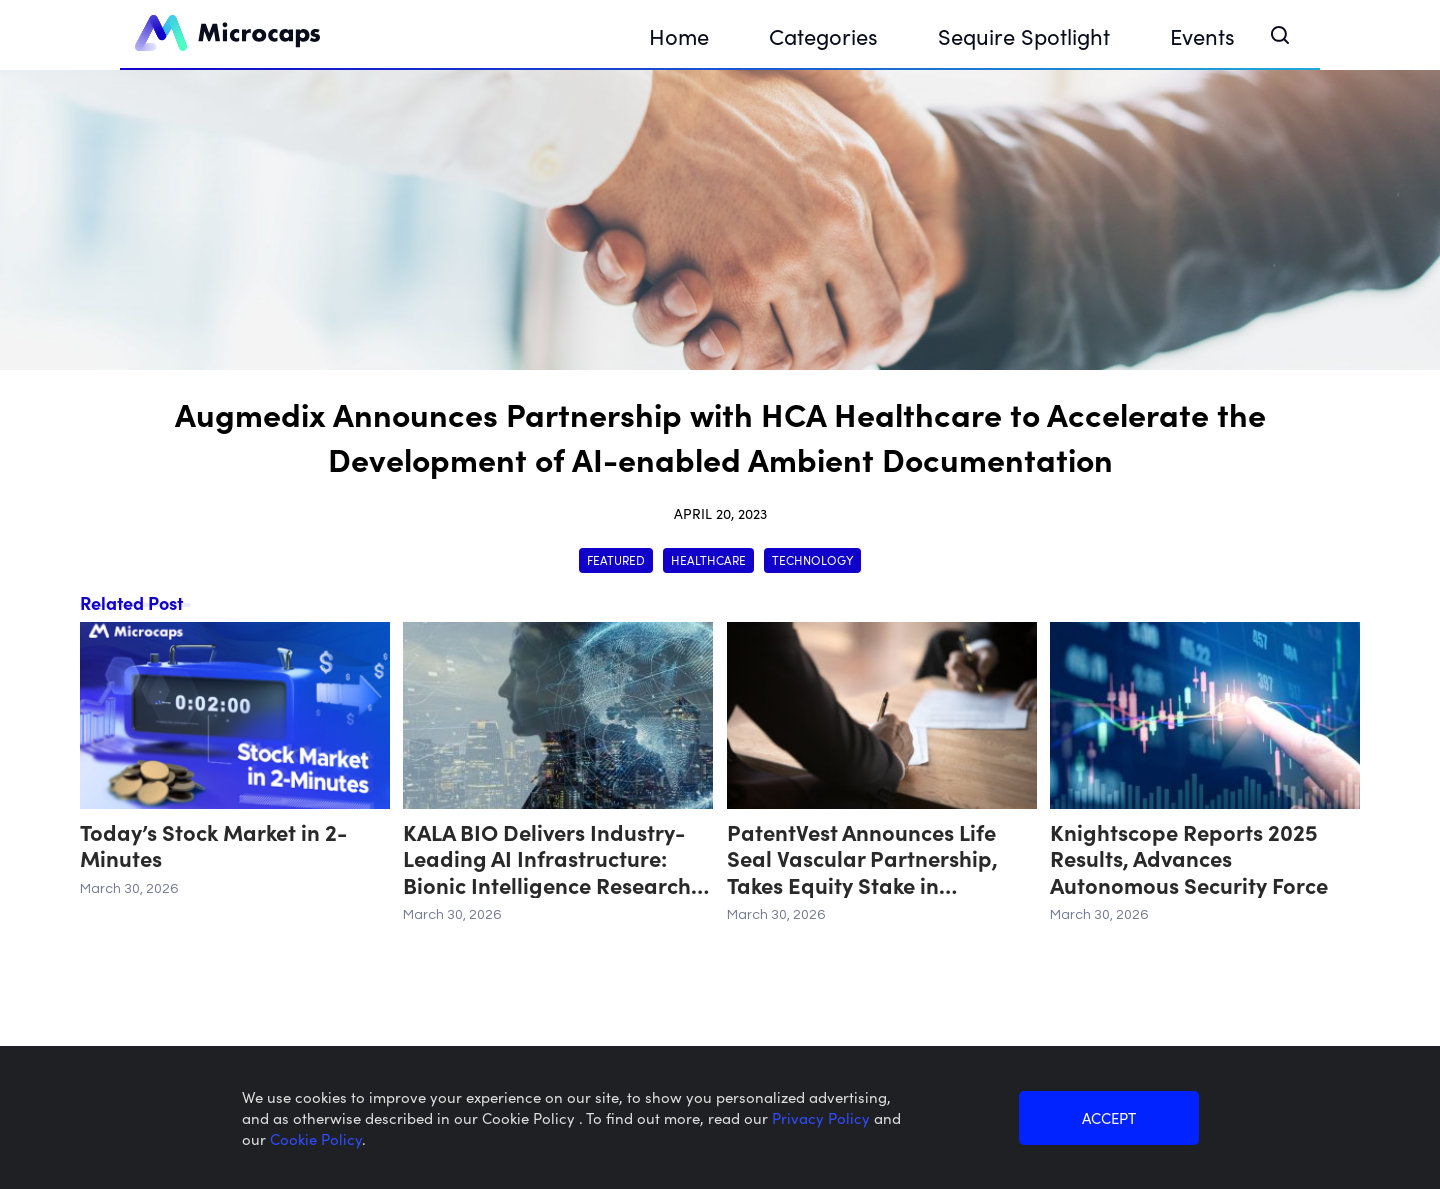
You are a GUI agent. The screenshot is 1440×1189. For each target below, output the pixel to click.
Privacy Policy (823, 1117)
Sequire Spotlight (1024, 35)
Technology (812, 559)
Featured (616, 559)
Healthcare (708, 559)
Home (679, 35)
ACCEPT (1109, 1117)
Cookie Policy (316, 1138)
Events (1202, 35)
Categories (823, 35)
